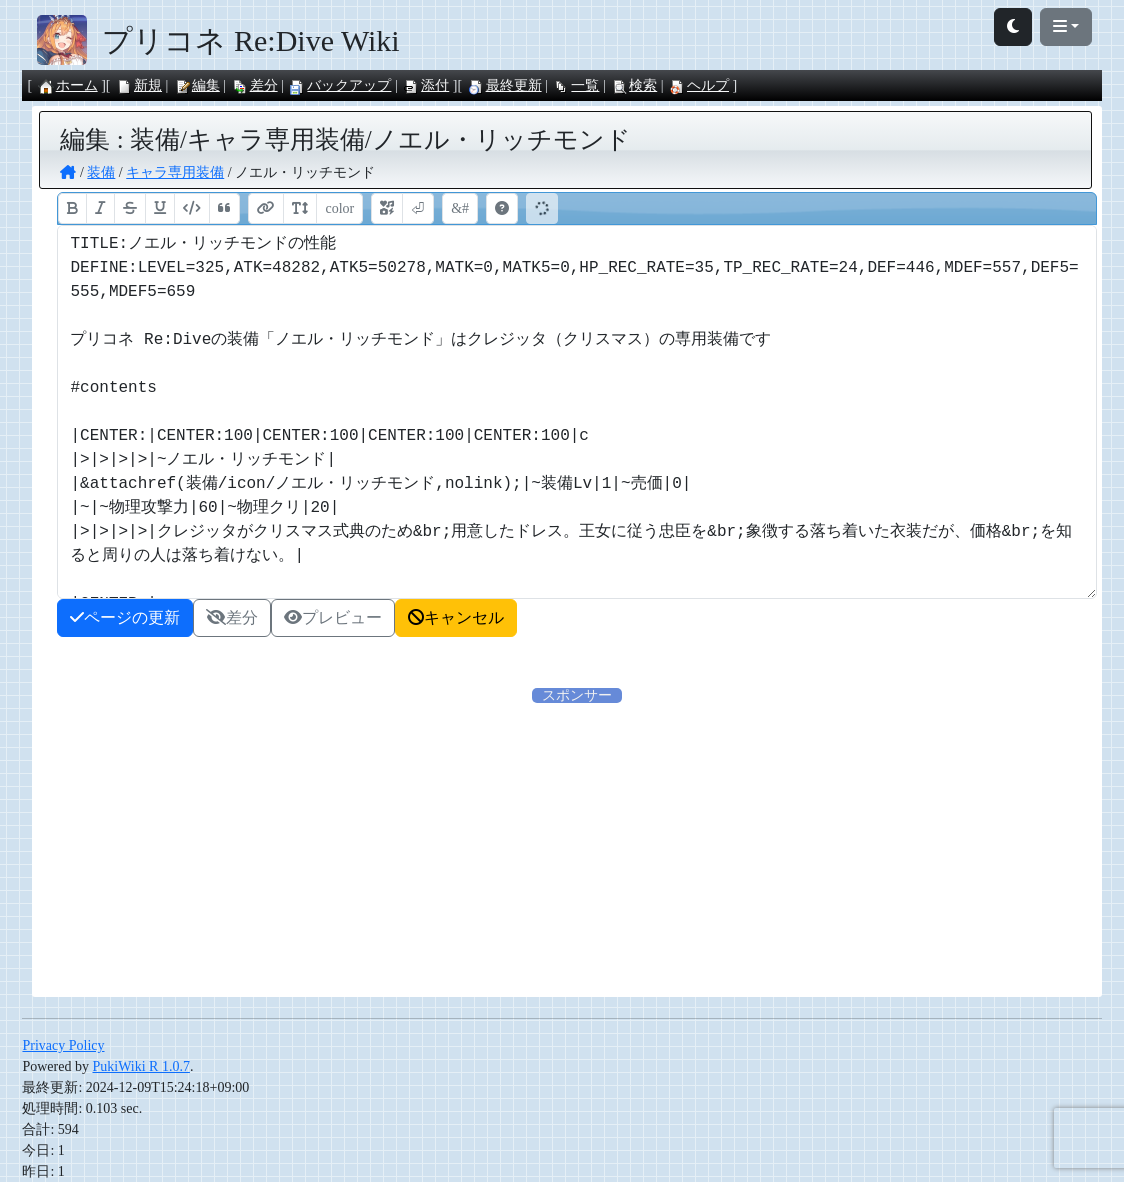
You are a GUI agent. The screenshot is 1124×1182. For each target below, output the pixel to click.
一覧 (576, 85)
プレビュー (333, 617)
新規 (139, 85)
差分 (255, 85)
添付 (426, 85)
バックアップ (340, 85)
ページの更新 (125, 617)
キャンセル (456, 617)
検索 (634, 85)
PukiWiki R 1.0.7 (140, 1066)
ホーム (68, 85)
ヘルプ (699, 85)
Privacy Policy (63, 1045)
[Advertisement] (577, 846)
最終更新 (505, 85)
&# (460, 208)
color (339, 208)
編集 (197, 85)
